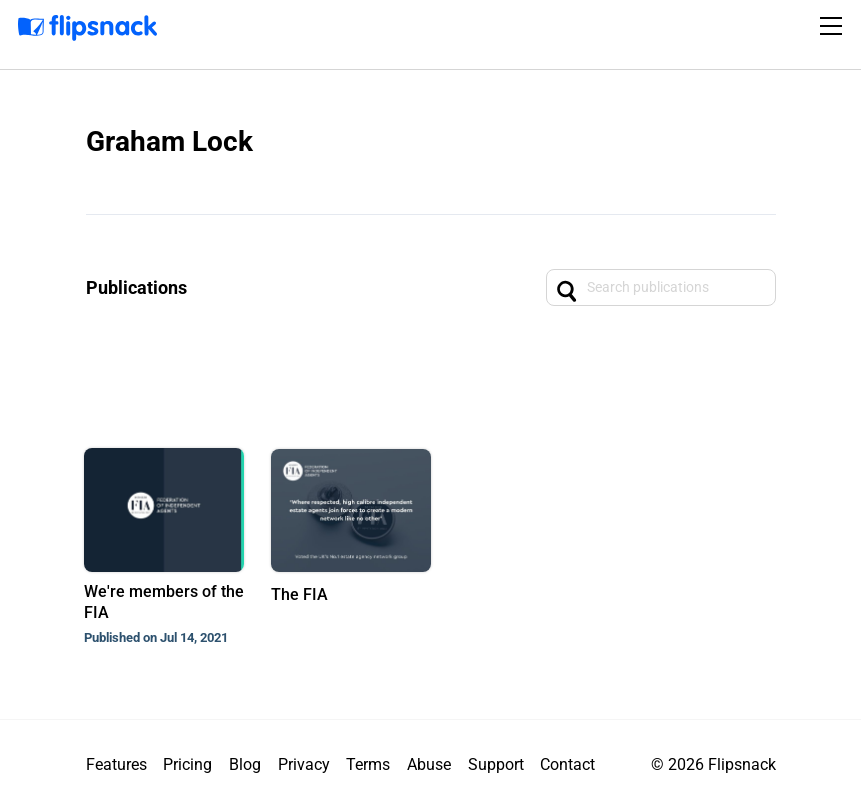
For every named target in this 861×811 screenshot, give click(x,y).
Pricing (187, 764)
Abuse (429, 764)
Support (496, 764)
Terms (368, 764)
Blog (245, 764)
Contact (567, 764)
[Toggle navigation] (834, 26)
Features (116, 764)
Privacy (304, 764)
